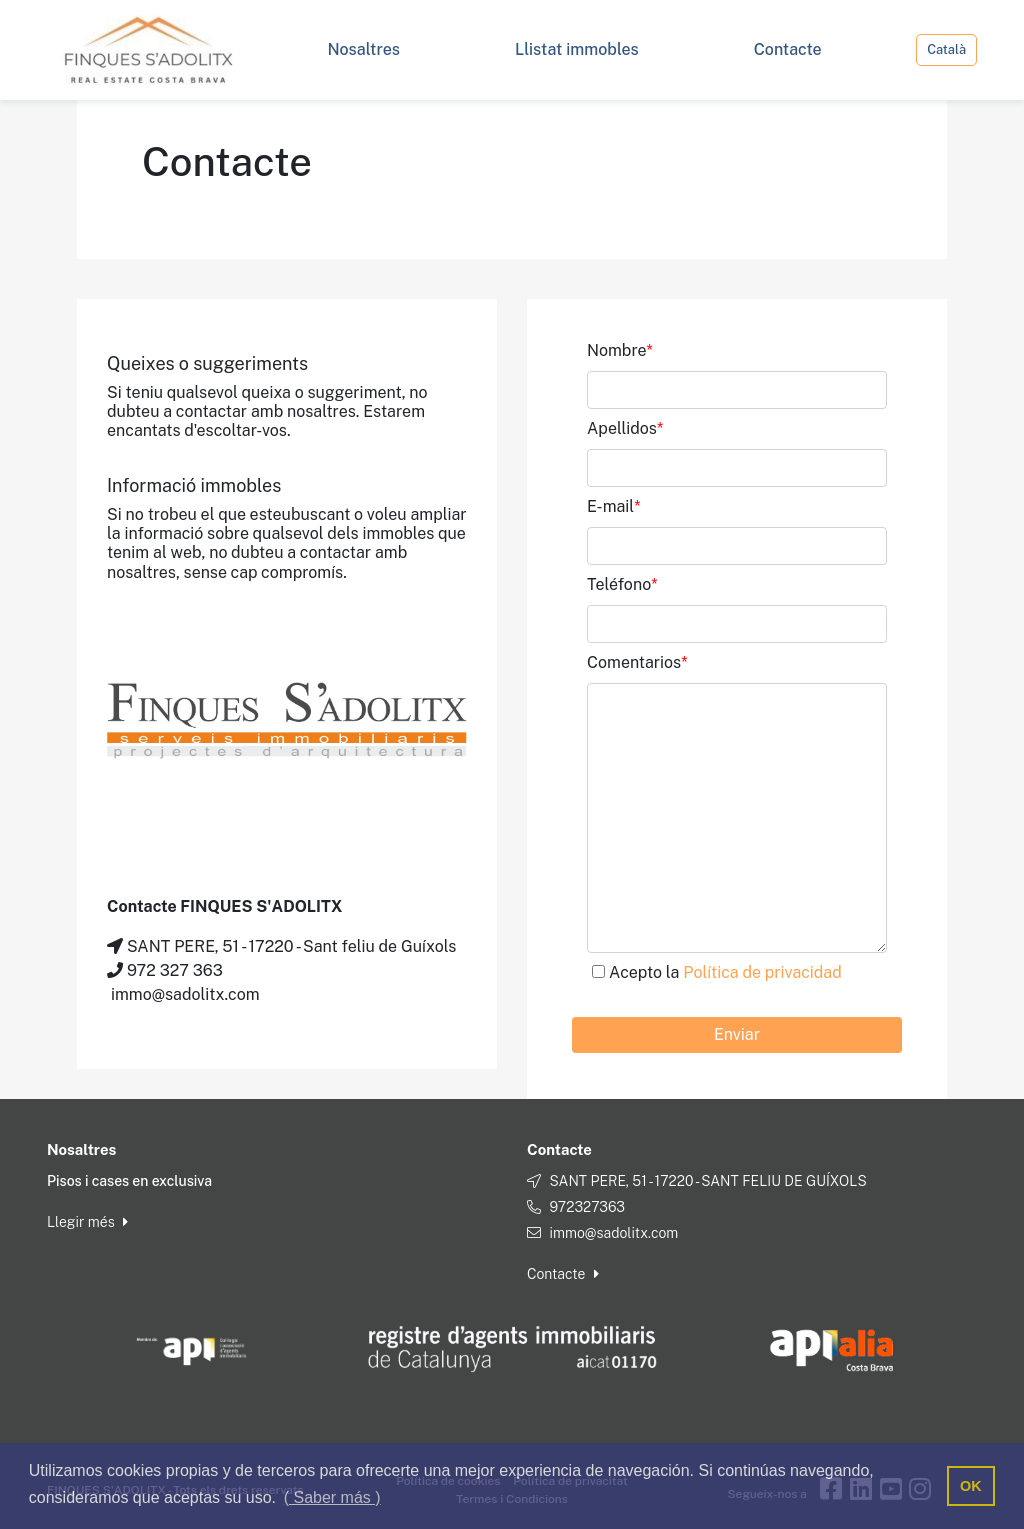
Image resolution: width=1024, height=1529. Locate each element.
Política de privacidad (762, 972)
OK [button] (971, 1486)
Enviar (737, 1034)
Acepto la (725, 972)
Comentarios (637, 662)
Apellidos (625, 428)
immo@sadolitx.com (613, 1233)
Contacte (563, 1274)
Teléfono (622, 584)
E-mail (614, 506)
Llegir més (87, 1222)
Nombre (620, 350)
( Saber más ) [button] (332, 1497)
